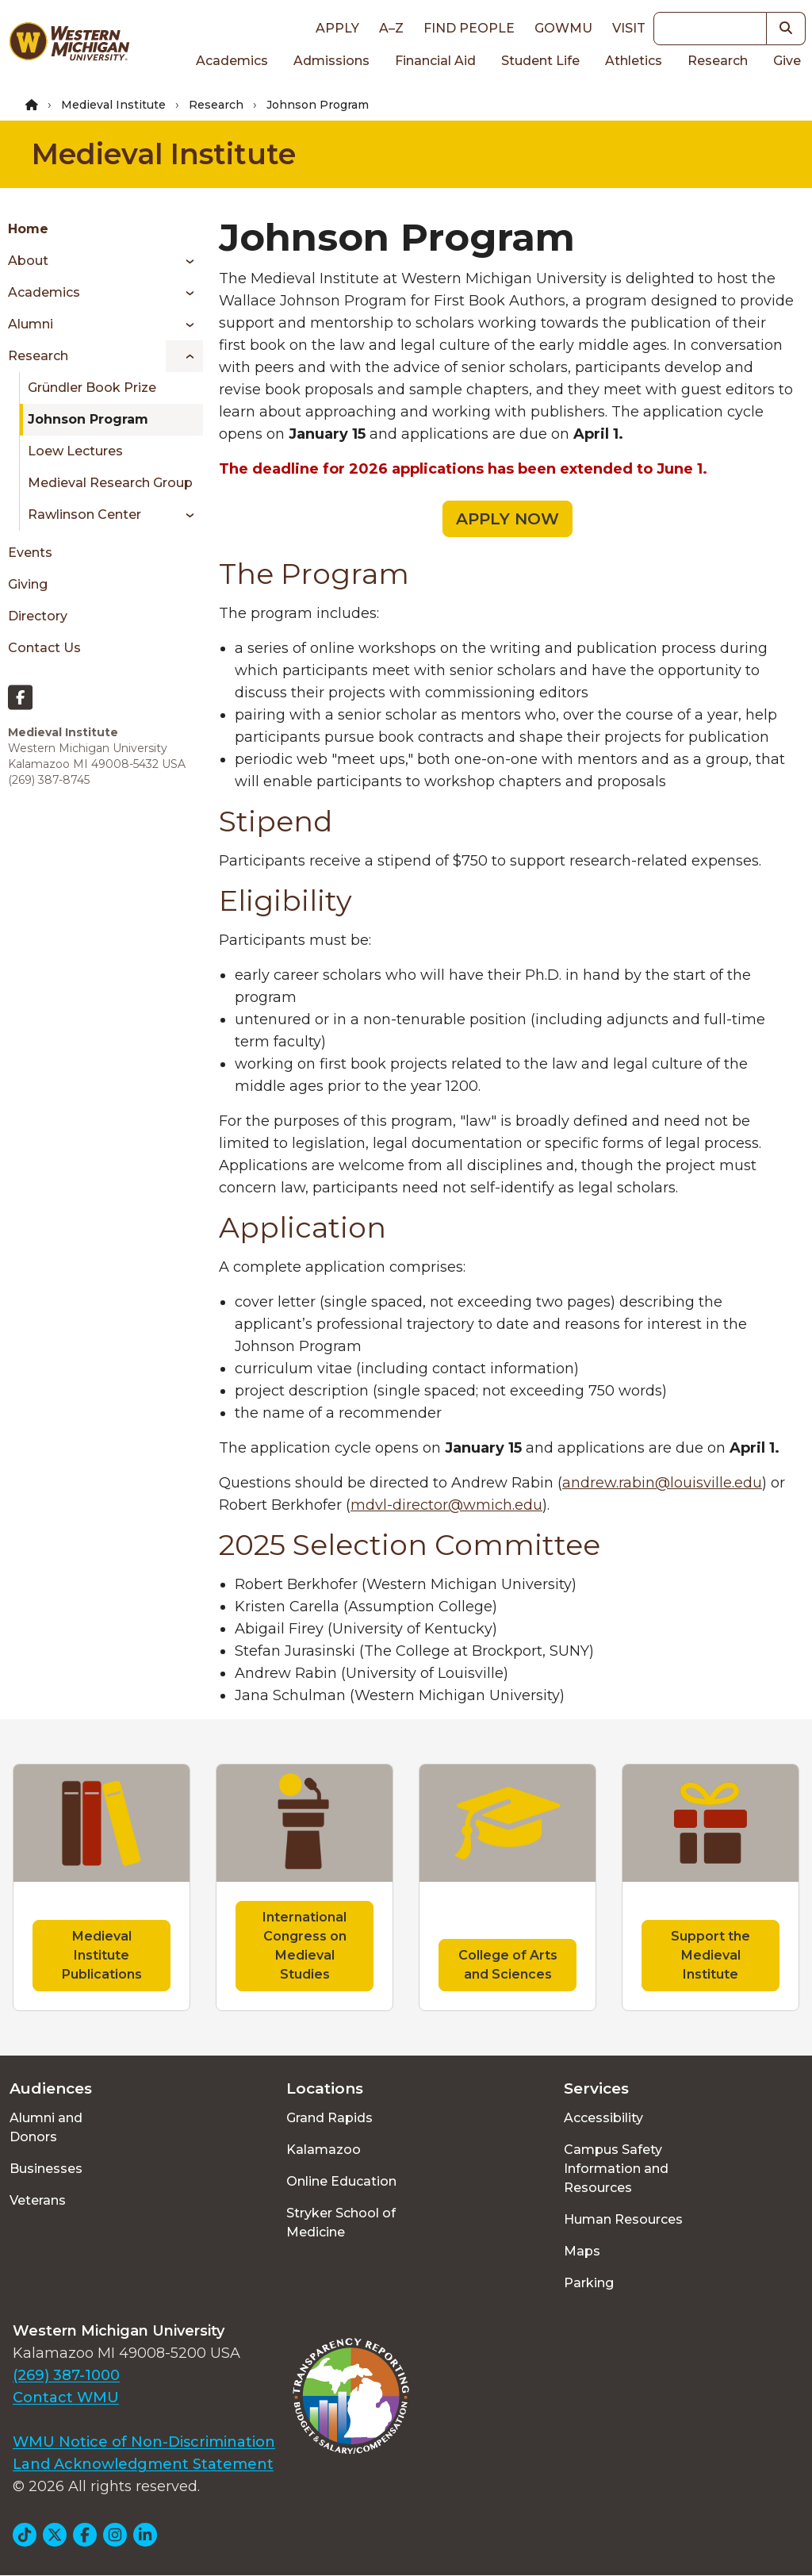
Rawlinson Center (84, 514)
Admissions (331, 60)
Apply (337, 28)
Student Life (540, 60)
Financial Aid (435, 60)
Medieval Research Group (110, 482)
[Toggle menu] (184, 261)
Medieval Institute (113, 105)
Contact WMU (66, 2397)
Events (30, 552)
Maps (582, 2251)
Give (787, 60)
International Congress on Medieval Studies (304, 1946)
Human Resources (623, 2219)
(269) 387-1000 (66, 2375)
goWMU (563, 28)
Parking (589, 2282)
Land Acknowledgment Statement (143, 2464)
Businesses (46, 2168)
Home (28, 228)
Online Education (341, 2181)
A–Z (391, 28)
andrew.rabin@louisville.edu (662, 1482)
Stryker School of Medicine (341, 2223)
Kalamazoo (323, 2149)
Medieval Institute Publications (102, 1955)
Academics (232, 60)
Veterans (38, 2200)
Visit (628, 28)
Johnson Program (88, 419)
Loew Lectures (75, 451)
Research (718, 60)
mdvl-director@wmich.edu (446, 1505)
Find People (469, 28)
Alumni (30, 324)
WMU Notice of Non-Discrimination (144, 2442)
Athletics (633, 60)
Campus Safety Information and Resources (616, 2168)
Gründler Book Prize (92, 387)
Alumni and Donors (46, 2127)
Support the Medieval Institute (710, 1955)
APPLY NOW (507, 518)
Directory (37, 616)
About (28, 260)
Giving (28, 584)
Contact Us (44, 647)
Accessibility (603, 2117)
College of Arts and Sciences (507, 1965)
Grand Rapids (329, 2117)
